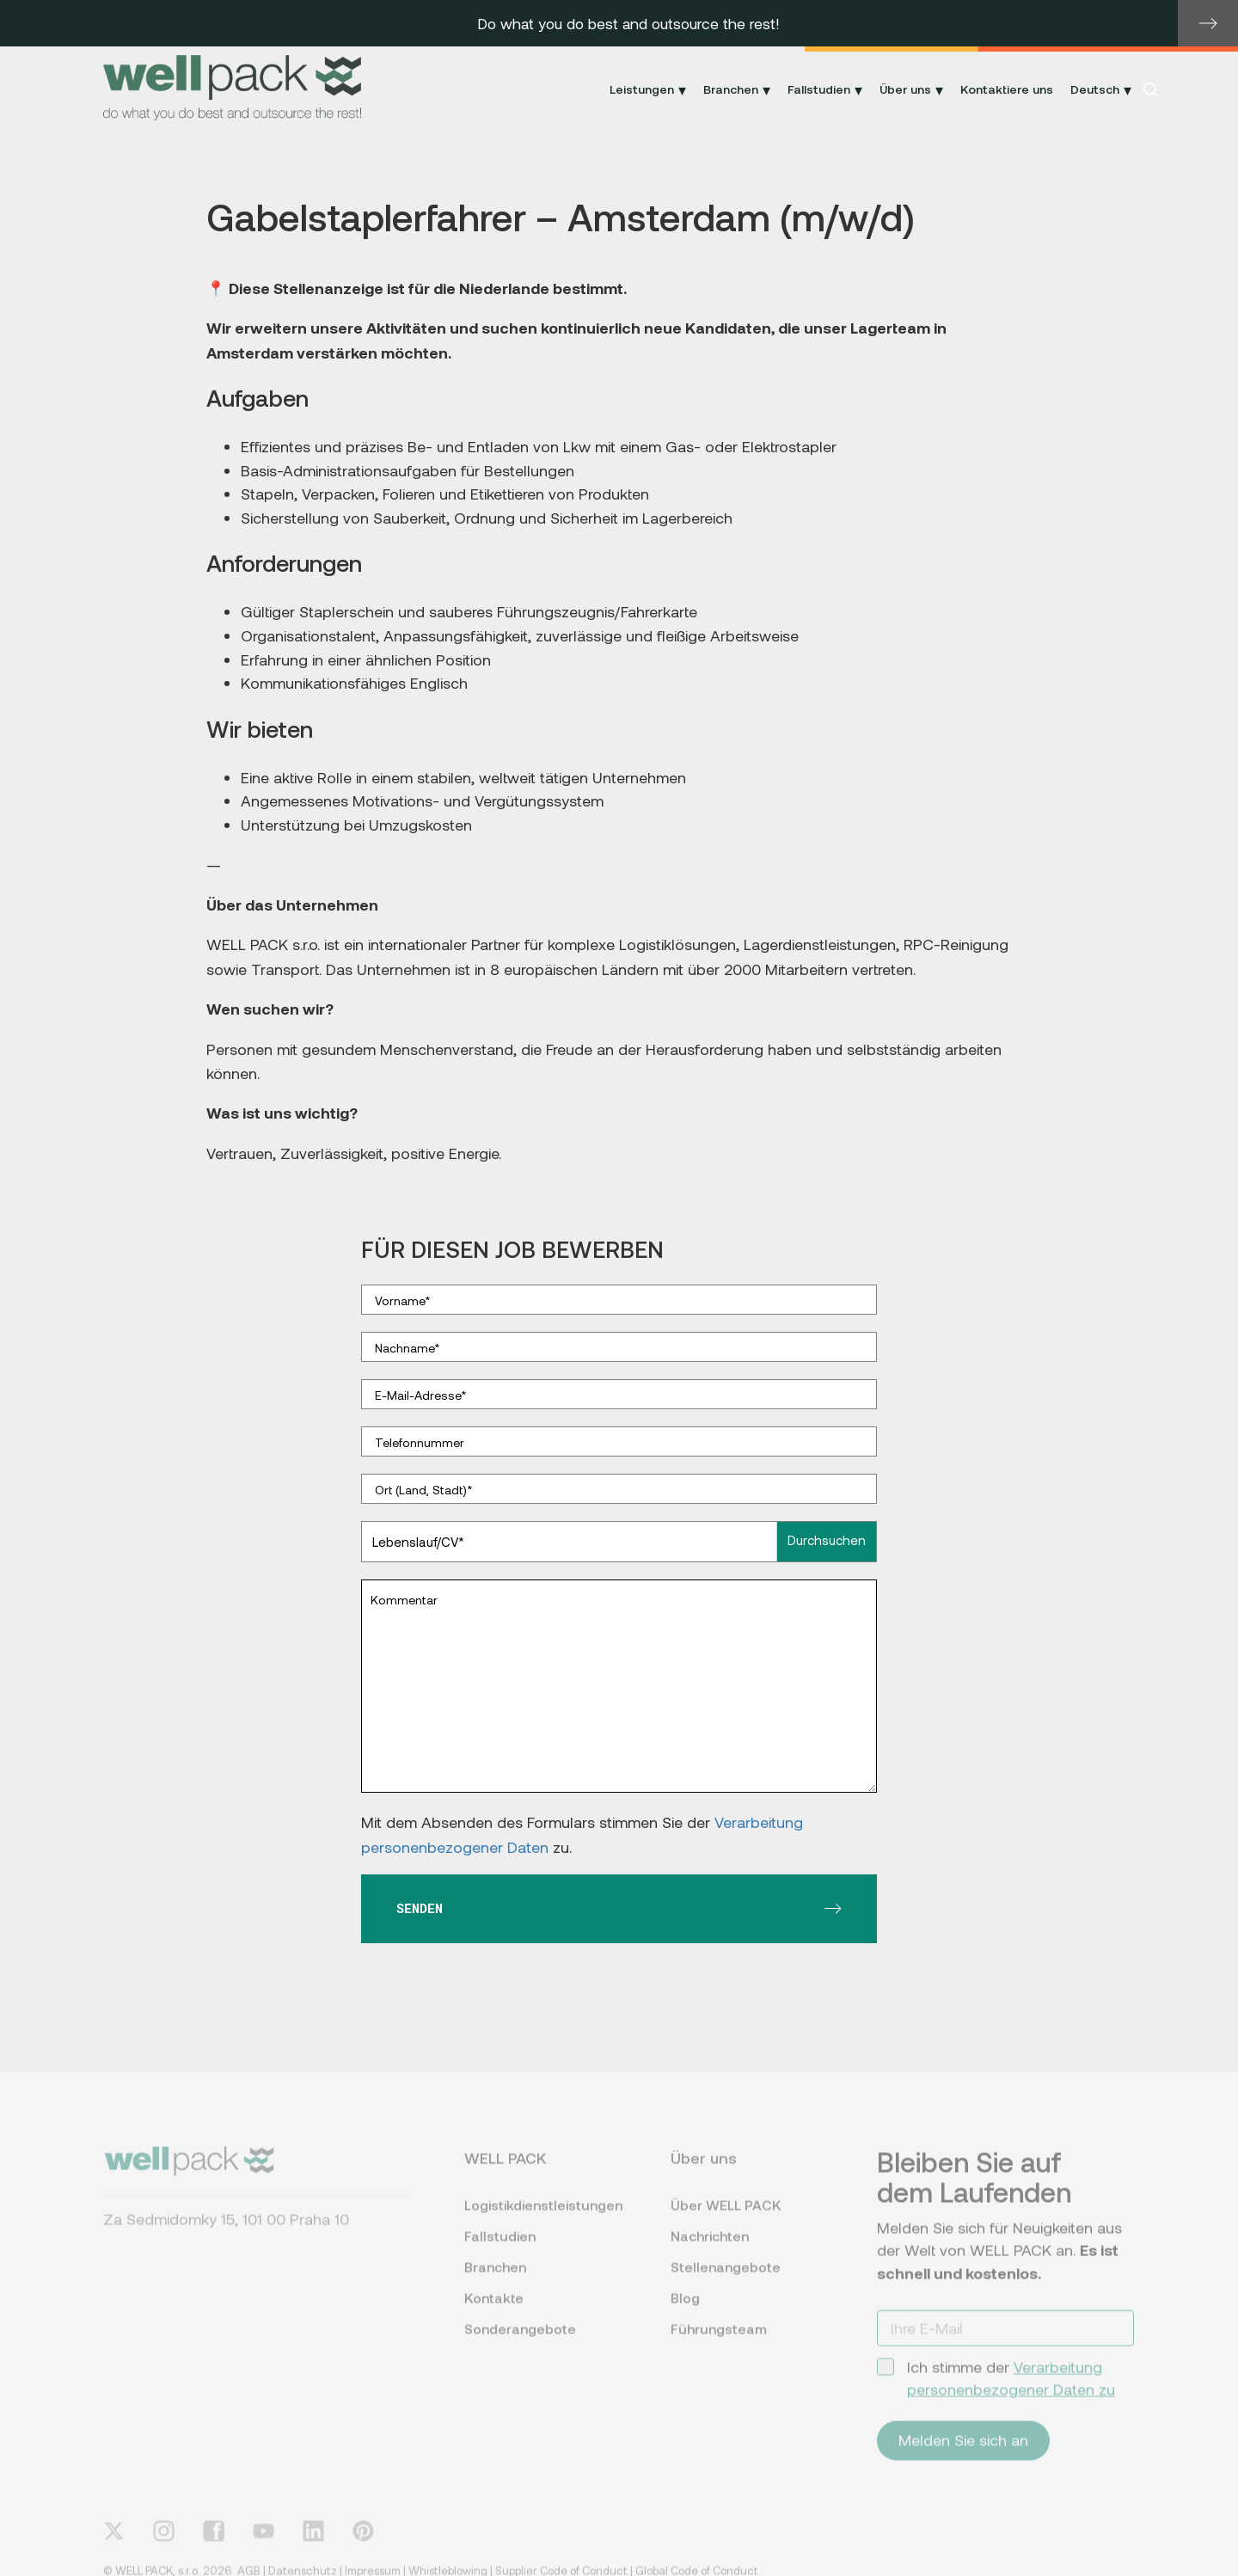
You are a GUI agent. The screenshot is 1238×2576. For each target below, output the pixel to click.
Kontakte (494, 2313)
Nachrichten (710, 2251)
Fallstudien (500, 2251)
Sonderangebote (520, 2344)
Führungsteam (719, 2344)
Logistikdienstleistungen (541, 2220)
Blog (685, 2313)
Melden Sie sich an (963, 2455)
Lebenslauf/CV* (418, 1541)
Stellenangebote (726, 2282)
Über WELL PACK (726, 2220)
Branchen (495, 2282)
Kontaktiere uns (1006, 89)
